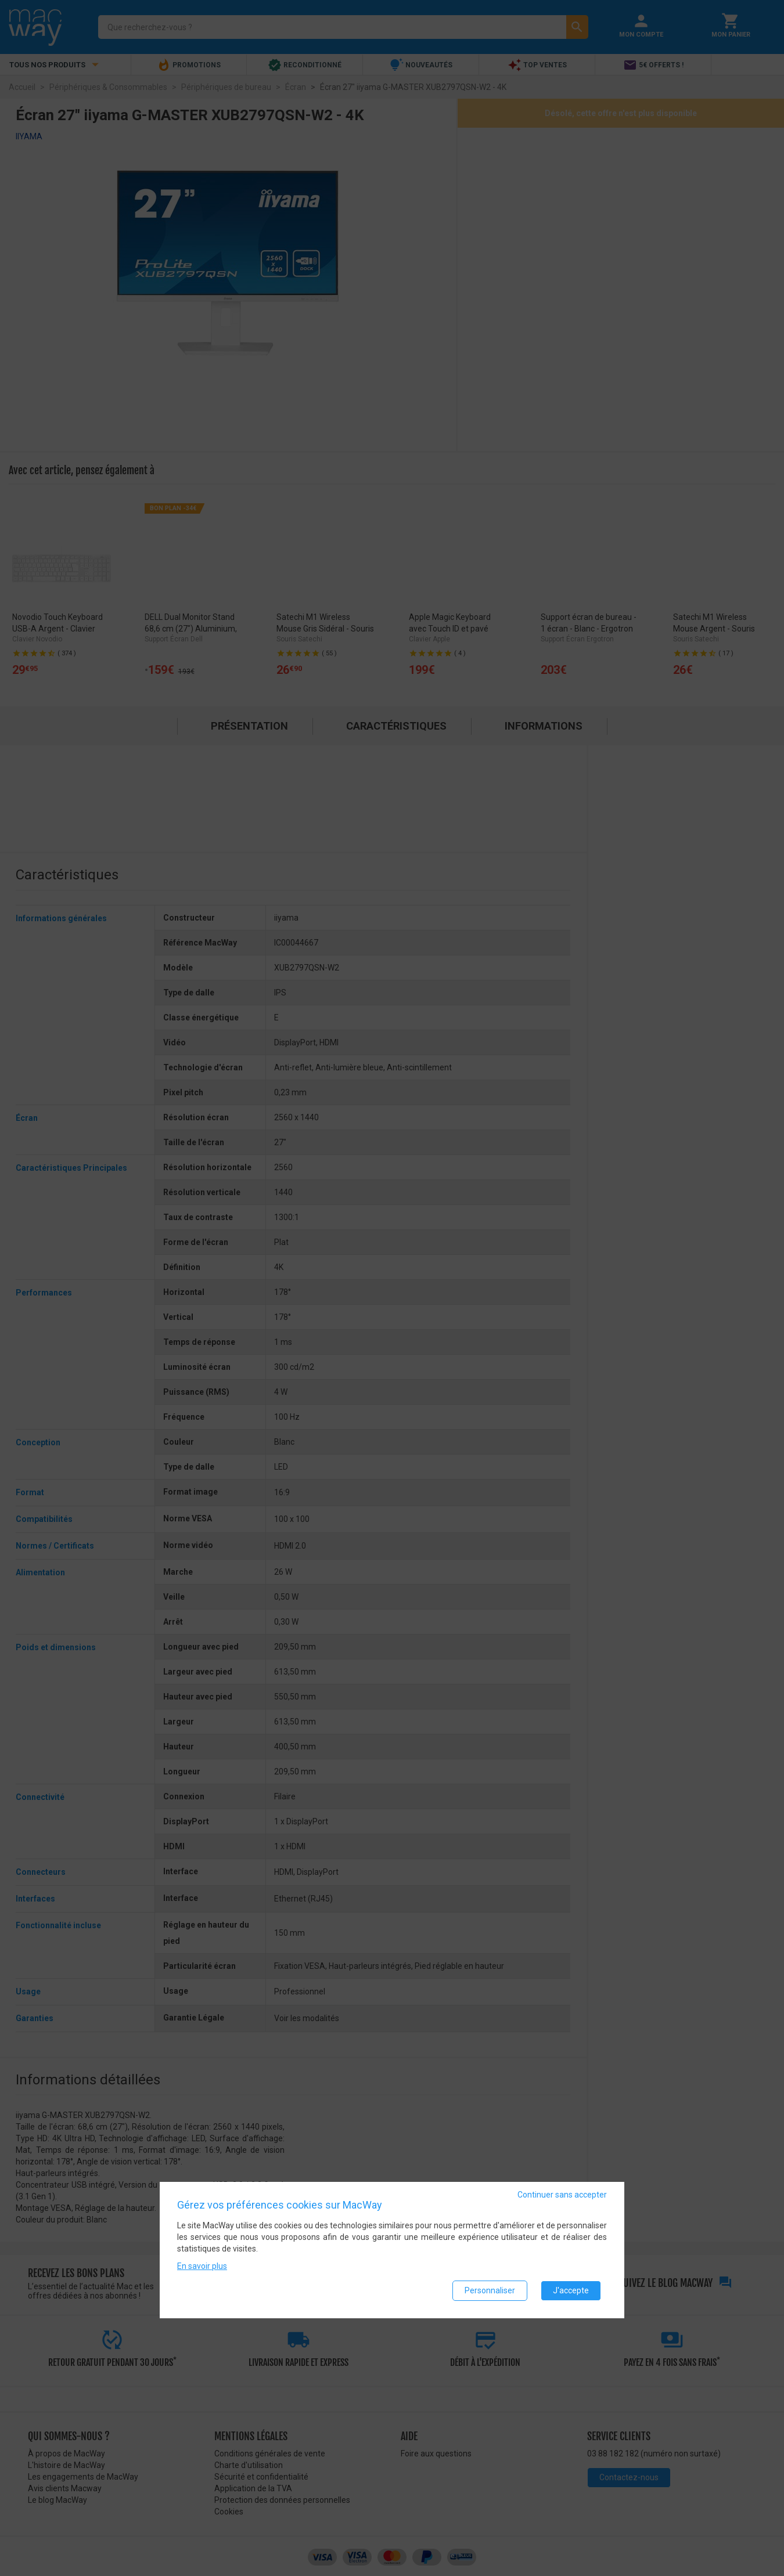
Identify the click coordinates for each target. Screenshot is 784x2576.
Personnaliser (490, 2290)
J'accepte (571, 2290)
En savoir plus (202, 2266)
